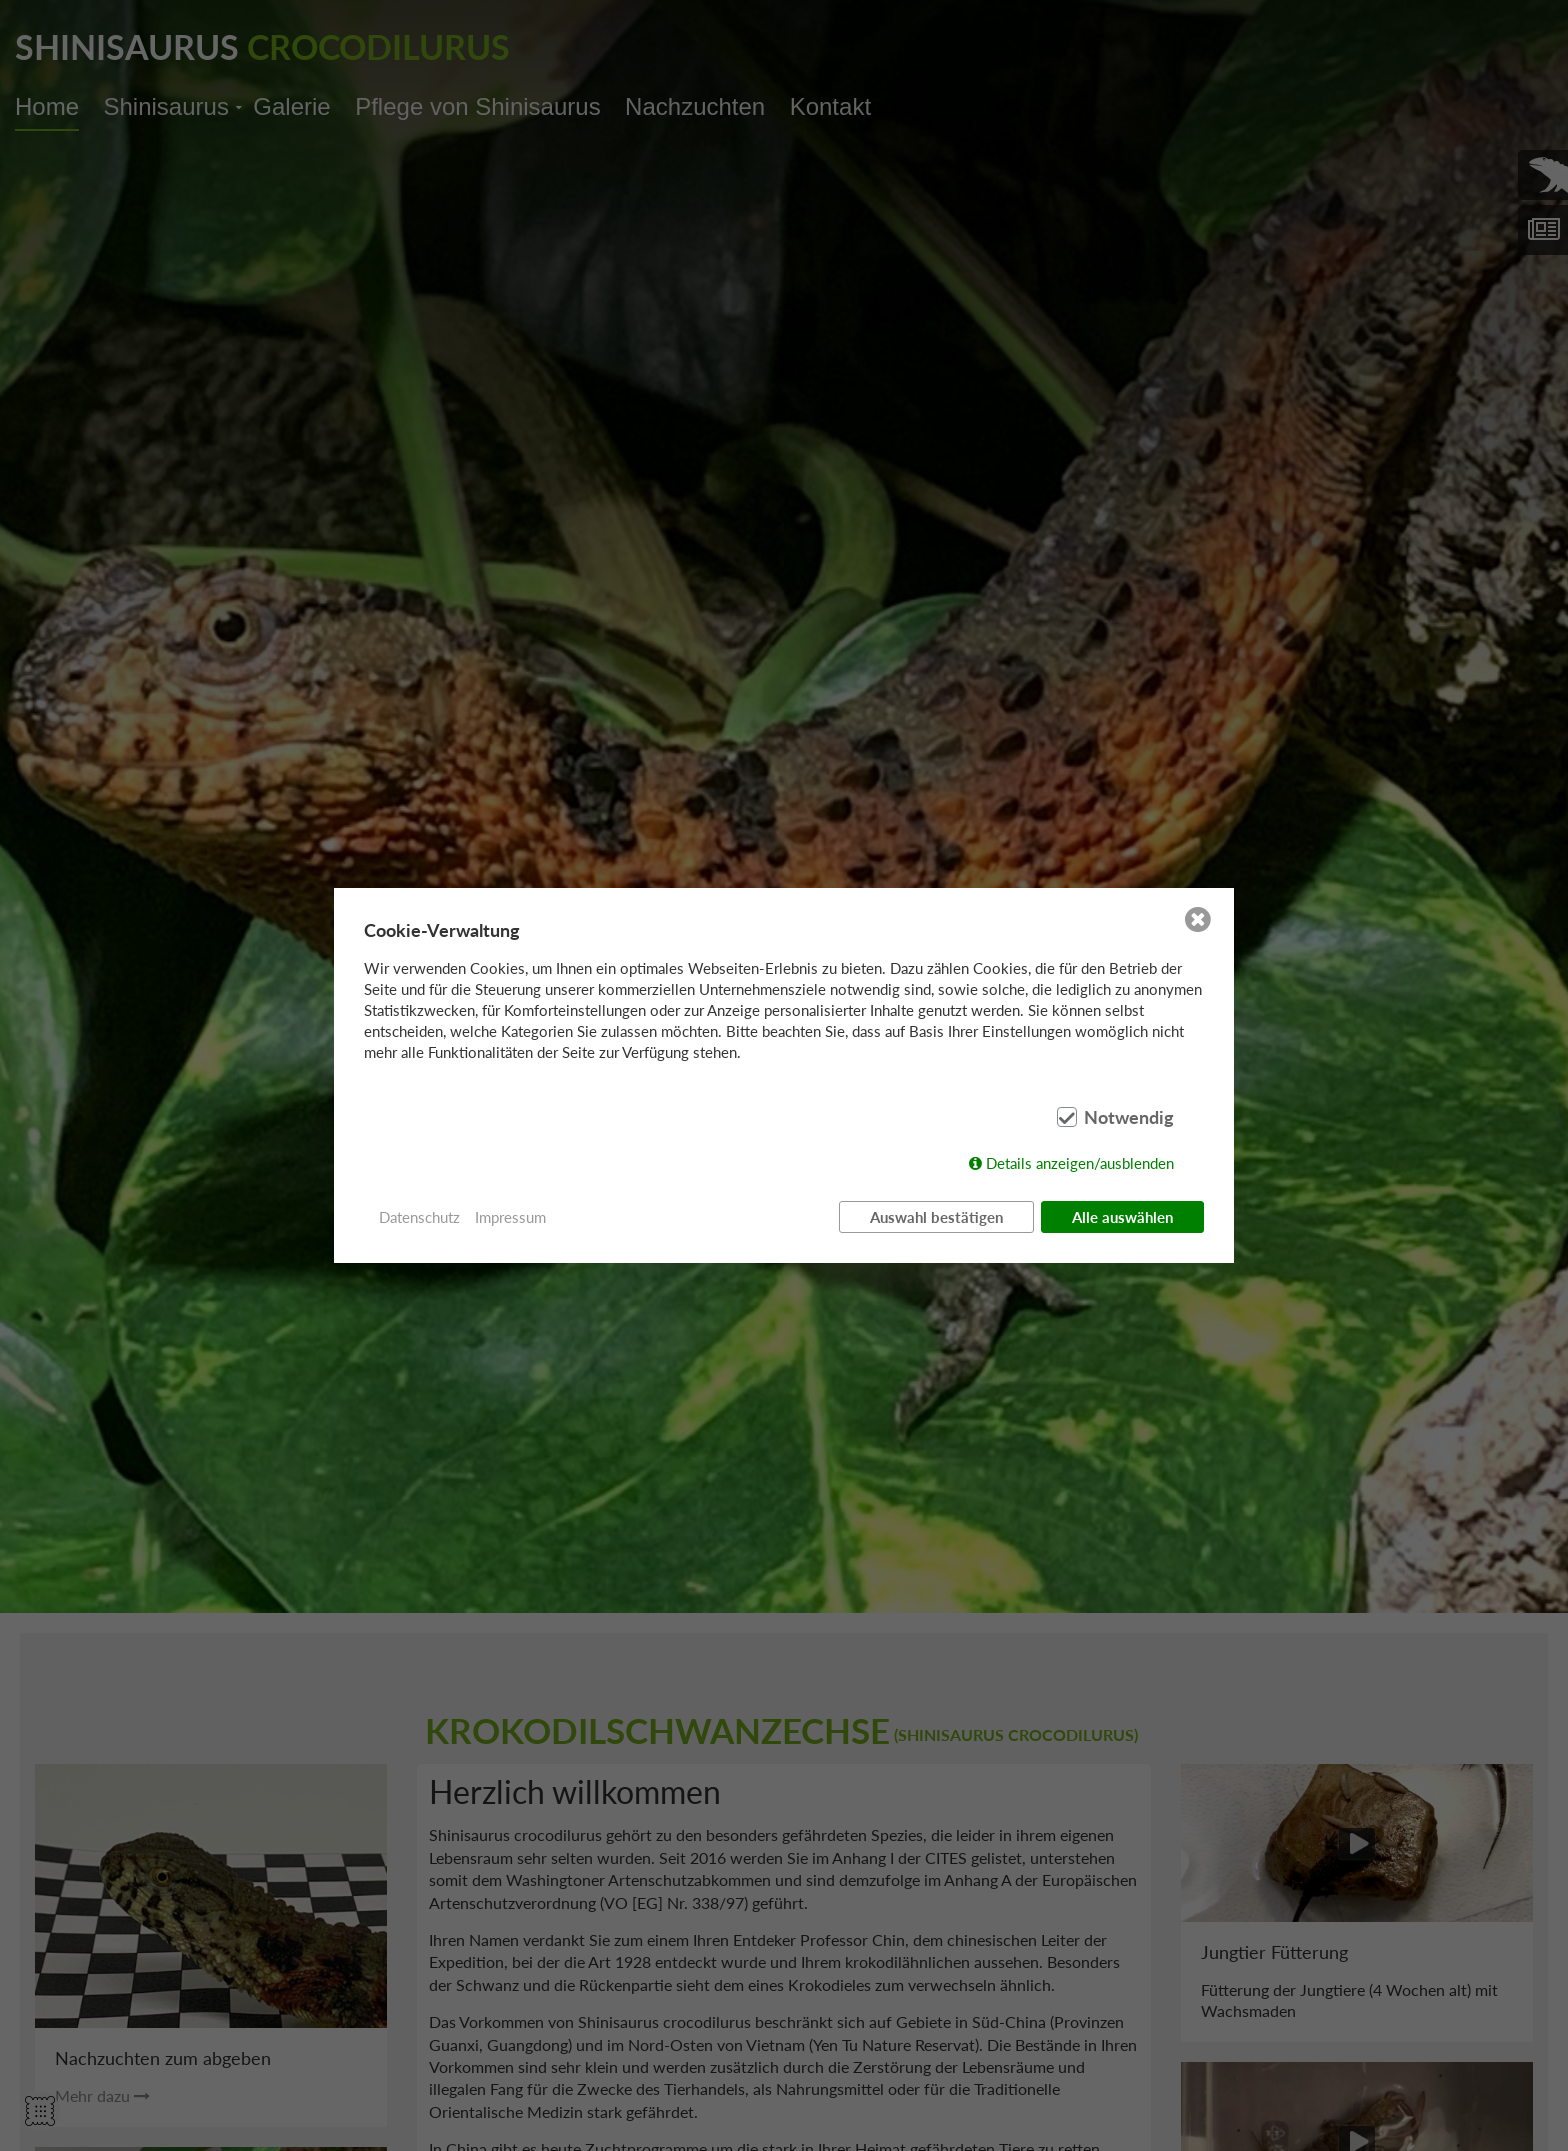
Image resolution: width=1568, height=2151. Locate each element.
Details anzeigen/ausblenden (1080, 1163)
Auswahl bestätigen (936, 1217)
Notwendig (1129, 1117)
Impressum (510, 1217)
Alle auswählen (1122, 1217)
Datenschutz (419, 1217)
